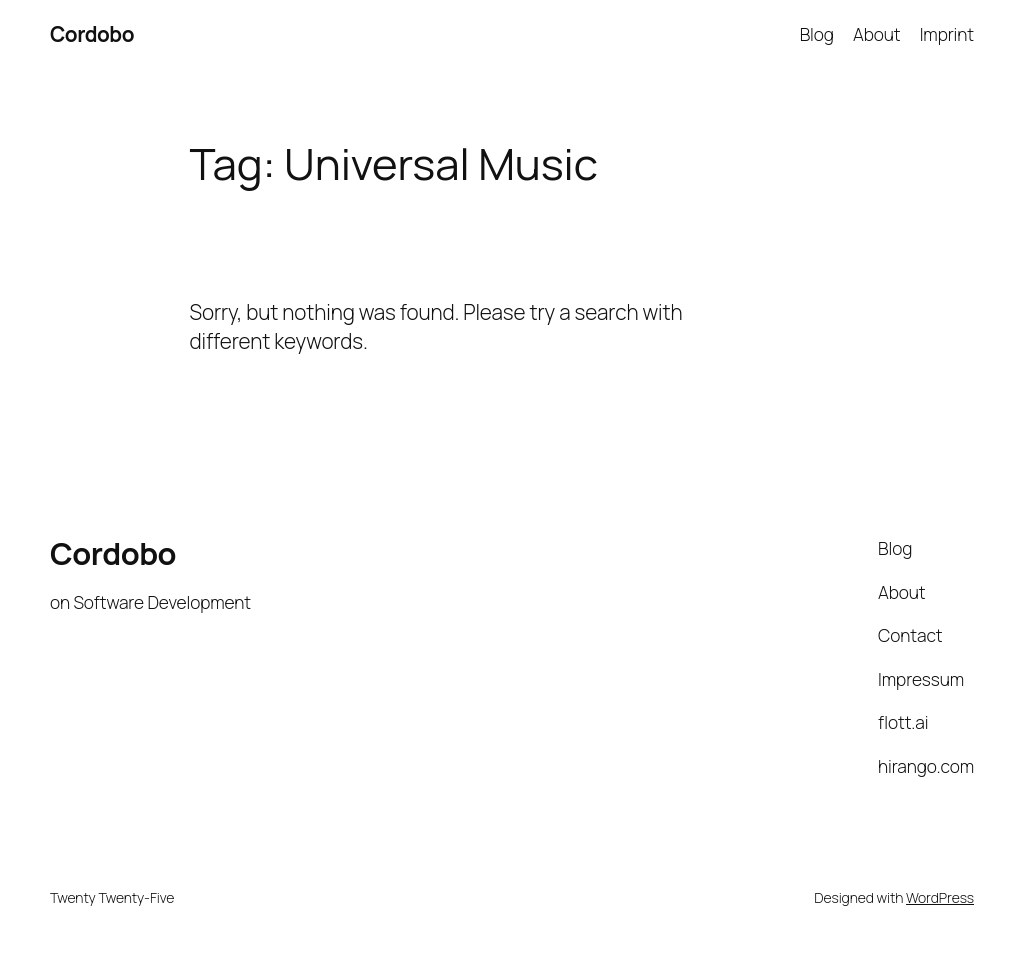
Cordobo (92, 34)
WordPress (940, 897)
